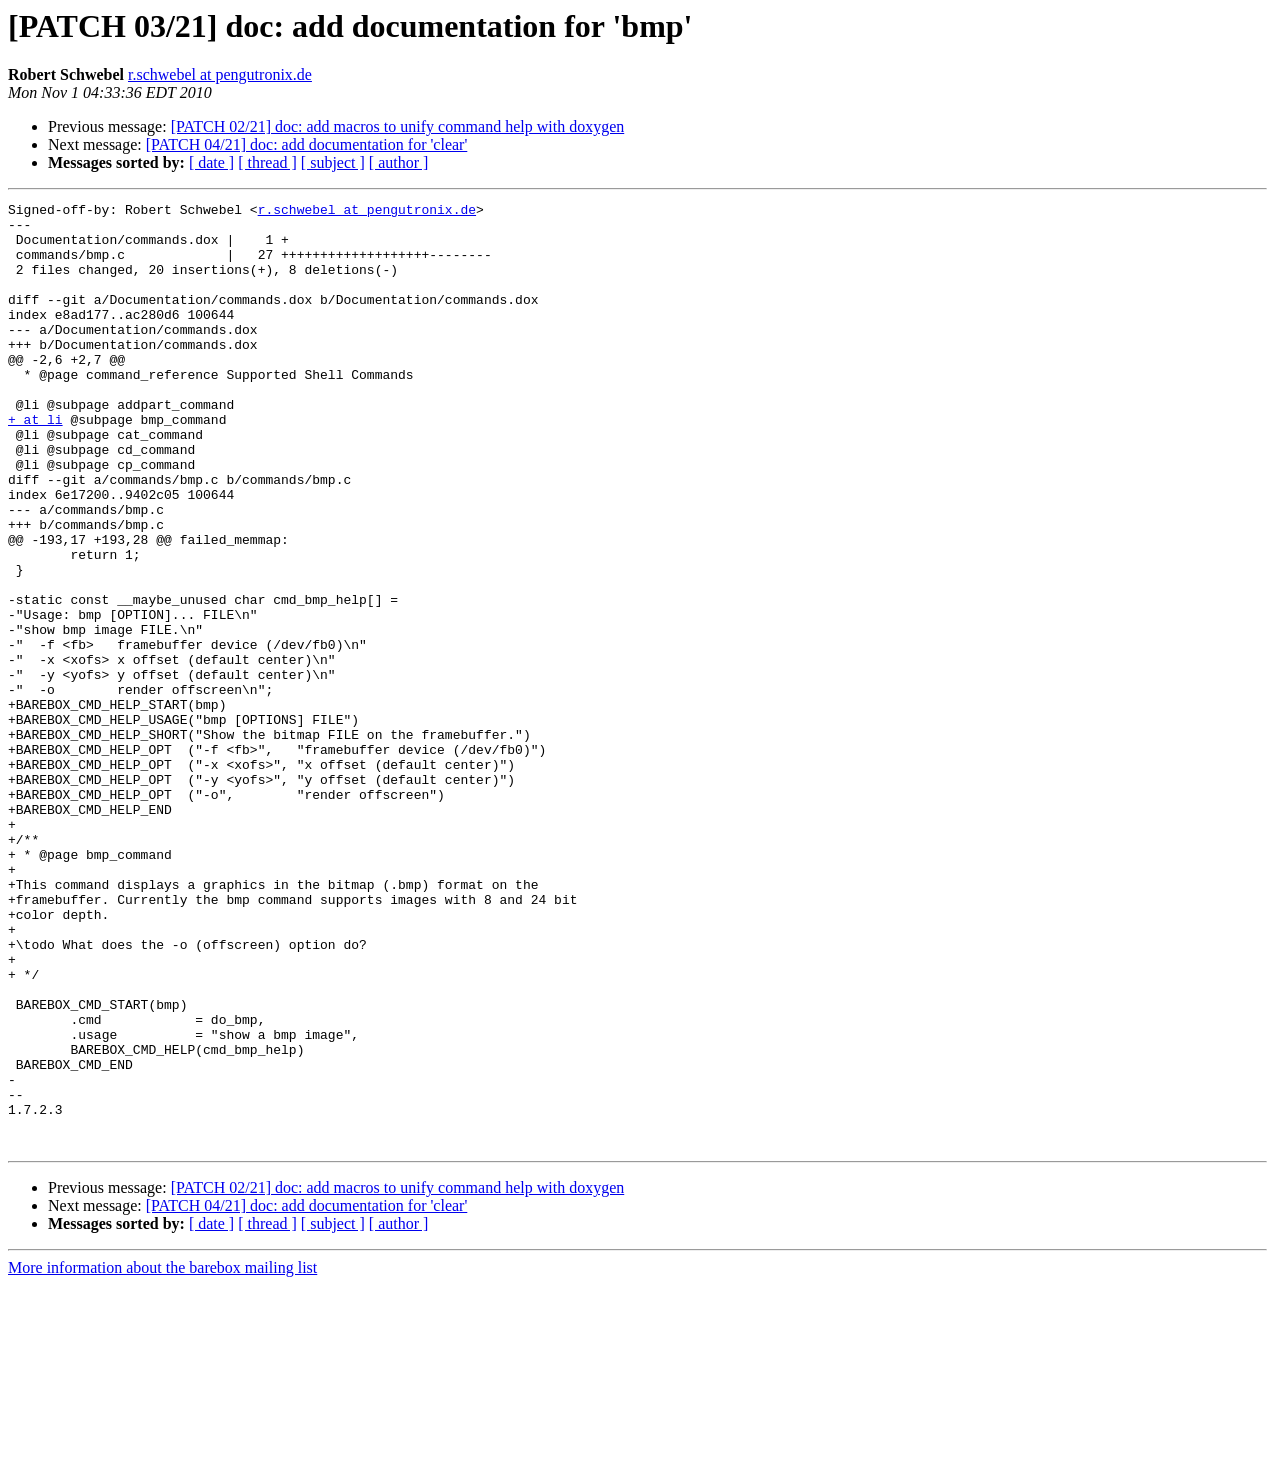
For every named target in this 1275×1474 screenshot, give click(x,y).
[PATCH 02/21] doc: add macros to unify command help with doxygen (398, 126)
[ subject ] (333, 162)
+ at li (35, 464)
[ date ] (211, 162)
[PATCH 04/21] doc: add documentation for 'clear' (307, 144)
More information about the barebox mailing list (162, 1456)
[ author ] (399, 162)
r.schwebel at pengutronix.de (220, 74)
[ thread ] (267, 162)
